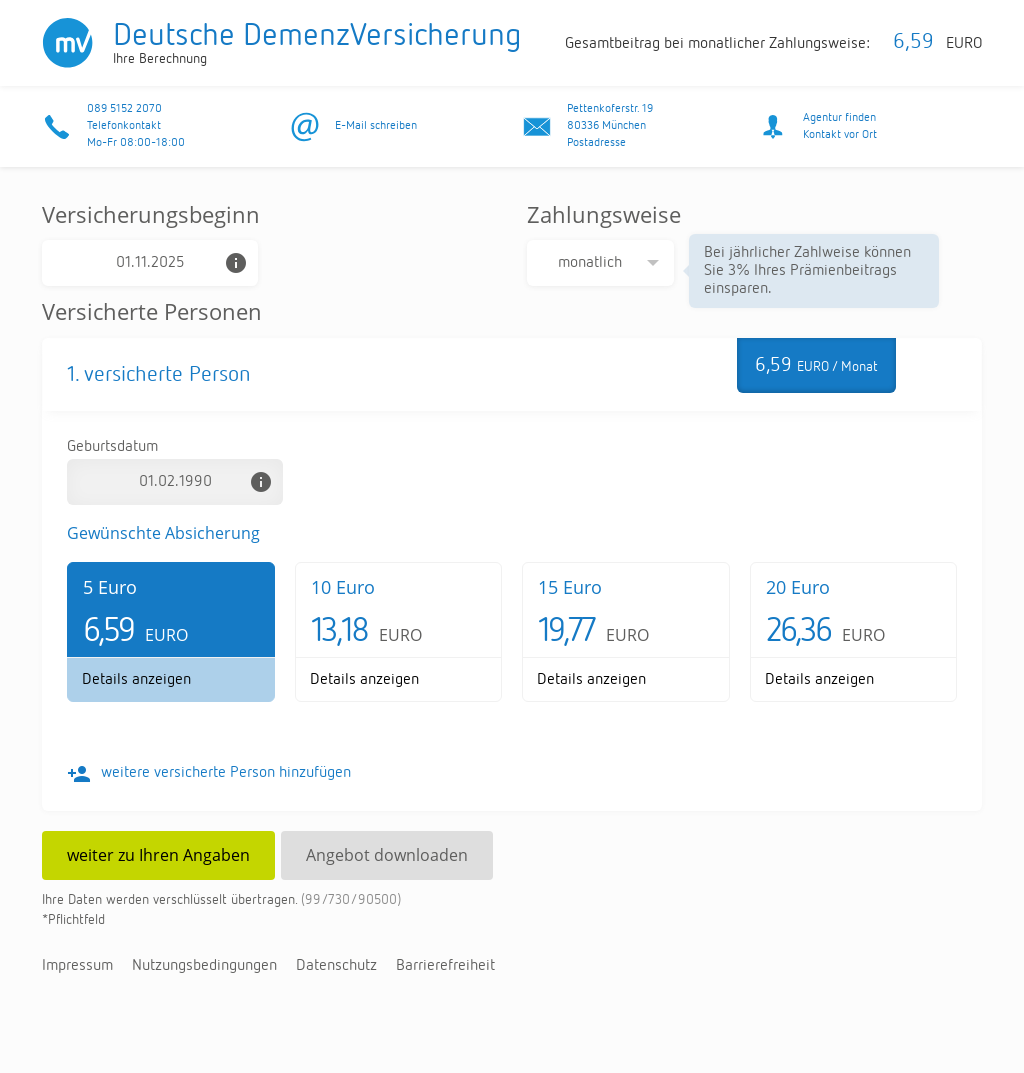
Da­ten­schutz (336, 966)
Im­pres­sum (77, 966)
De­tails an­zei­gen (136, 680)
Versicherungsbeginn (151, 214)
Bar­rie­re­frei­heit (445, 966)
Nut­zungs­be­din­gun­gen (204, 966)
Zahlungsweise (604, 214)
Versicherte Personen (152, 311)
